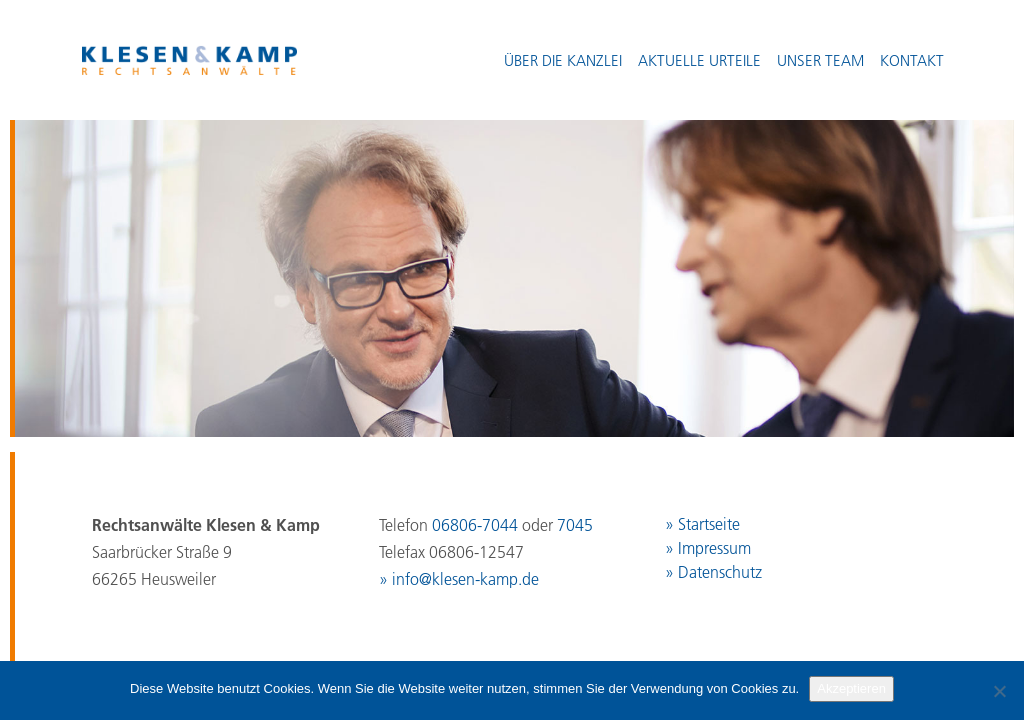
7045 (575, 525)
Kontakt (912, 60)
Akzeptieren (851, 688)
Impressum (714, 548)
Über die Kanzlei (563, 60)
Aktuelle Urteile (699, 60)
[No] (999, 691)
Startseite (709, 524)
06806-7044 (475, 525)
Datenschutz (720, 572)
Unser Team (820, 60)
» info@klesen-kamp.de (459, 579)
